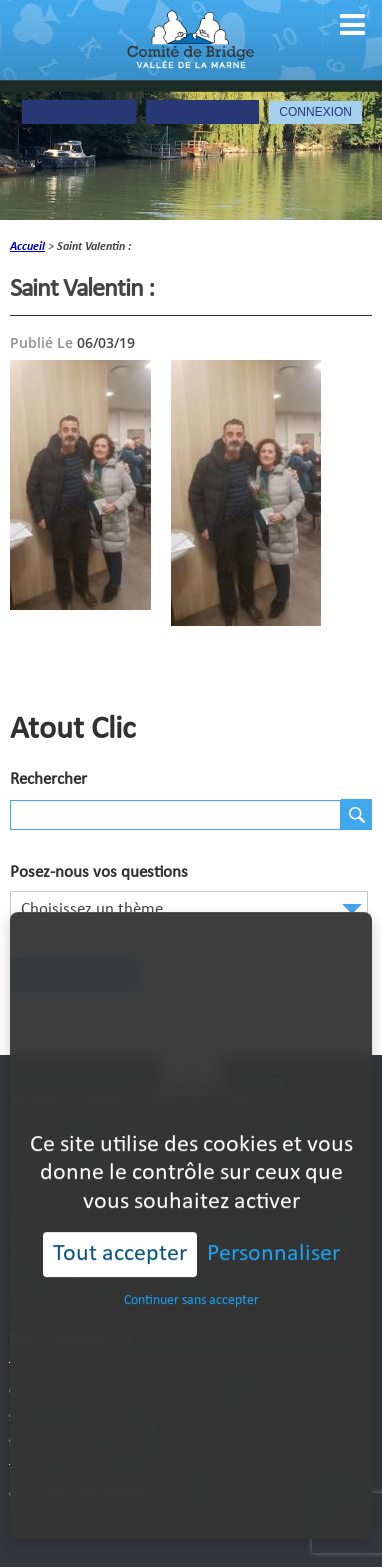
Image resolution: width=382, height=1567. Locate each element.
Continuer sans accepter (191, 1266)
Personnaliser (273, 1221)
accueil (27, 247)
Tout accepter (120, 1221)
